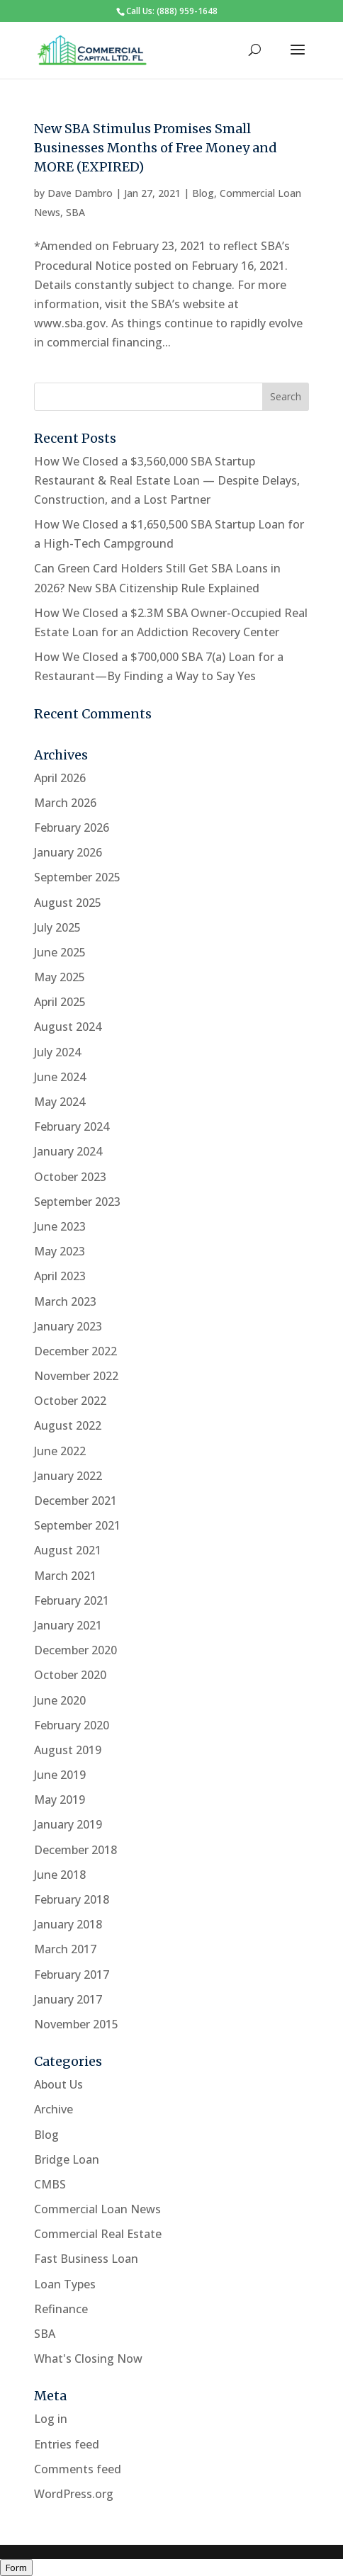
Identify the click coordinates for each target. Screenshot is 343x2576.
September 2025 (77, 877)
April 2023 (60, 1276)
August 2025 (67, 902)
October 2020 (70, 1675)
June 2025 (60, 952)
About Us (58, 2084)
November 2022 (76, 1376)
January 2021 (68, 1625)
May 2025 (59, 977)
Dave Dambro (80, 193)
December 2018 (75, 1850)
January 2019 (68, 1824)
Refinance (61, 2309)
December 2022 (75, 1351)
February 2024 (71, 1126)
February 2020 (71, 1725)
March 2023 (65, 1301)
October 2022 (70, 1400)
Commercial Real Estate (98, 2234)
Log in (50, 2419)
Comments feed (77, 2469)
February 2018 (71, 1899)
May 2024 (59, 1101)
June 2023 (60, 1226)
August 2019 (67, 1750)
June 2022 (60, 1451)
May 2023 (59, 1251)
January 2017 (68, 1999)
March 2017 (65, 1949)
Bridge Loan (66, 2159)
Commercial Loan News (97, 2209)
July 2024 (57, 1052)
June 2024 (60, 1077)
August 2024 (67, 1026)
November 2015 (76, 2024)
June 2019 (60, 1775)
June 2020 (60, 1700)
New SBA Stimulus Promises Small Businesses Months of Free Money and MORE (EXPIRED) (155, 147)
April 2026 (60, 778)
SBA (75, 212)
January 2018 (68, 1924)
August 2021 (67, 1550)
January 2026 (68, 852)
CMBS (50, 2184)
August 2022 (67, 1425)
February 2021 (71, 1600)
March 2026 (65, 802)
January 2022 (68, 1476)
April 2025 (60, 1002)
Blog (203, 193)
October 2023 (70, 1177)
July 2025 (57, 927)
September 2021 (77, 1525)
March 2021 (65, 1575)
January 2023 (68, 1326)
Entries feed (66, 2444)
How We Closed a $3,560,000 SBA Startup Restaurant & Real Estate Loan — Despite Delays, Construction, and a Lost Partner (167, 480)
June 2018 (60, 1874)
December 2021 (75, 1500)
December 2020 (75, 1650)
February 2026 (71, 827)
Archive (53, 2109)
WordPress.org (73, 2494)
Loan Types (65, 2284)
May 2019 (59, 1799)
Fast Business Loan (86, 2258)
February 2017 (71, 1974)
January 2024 (68, 1151)
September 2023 (77, 1201)
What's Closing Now (88, 2358)
